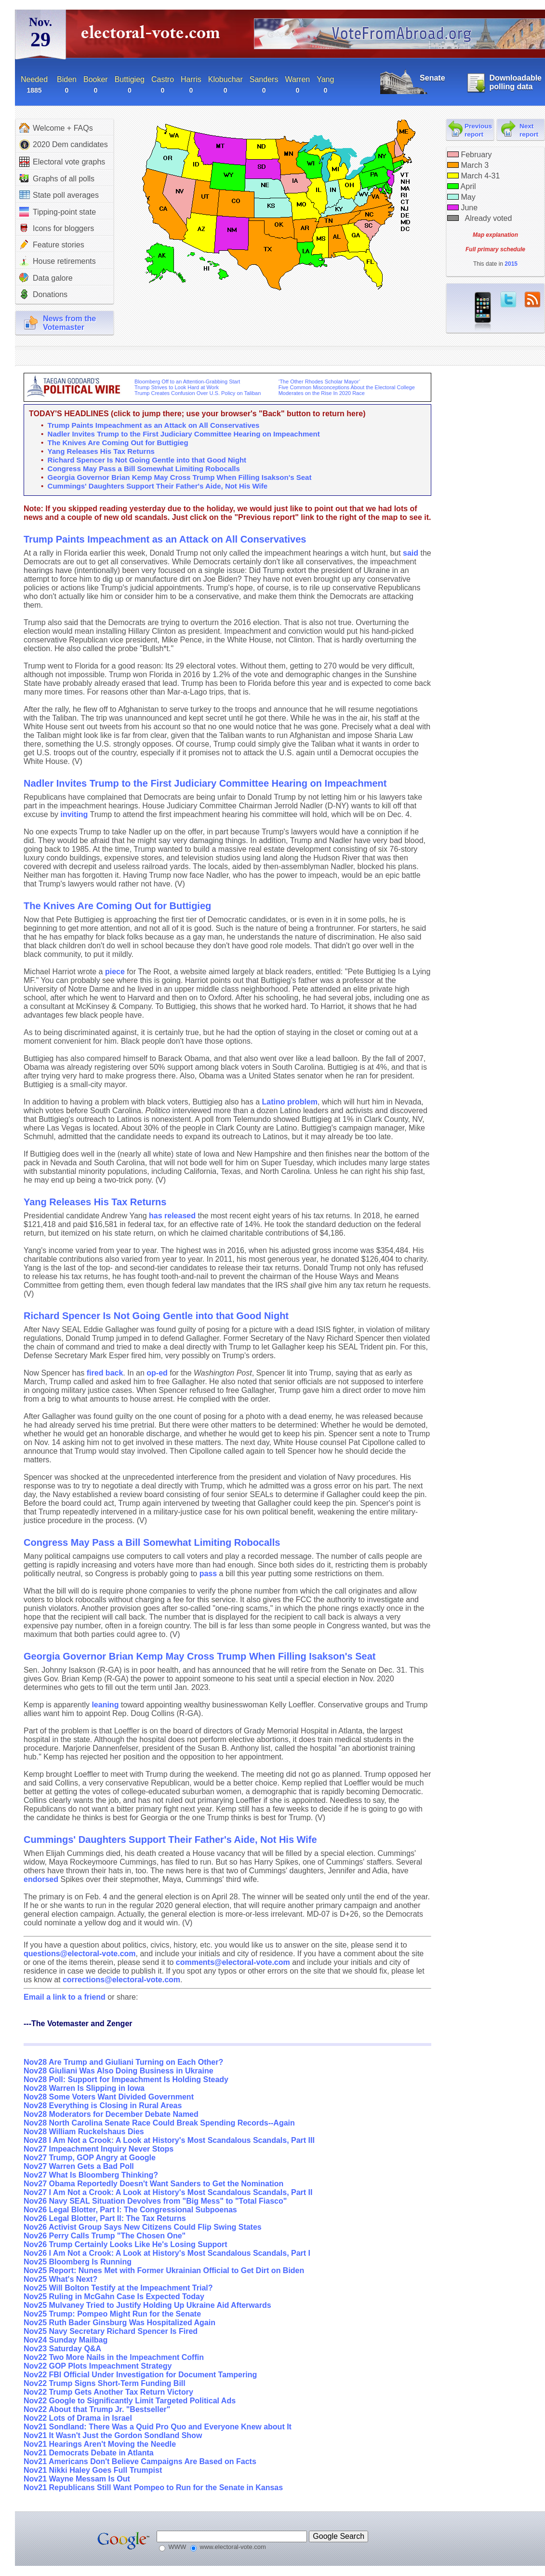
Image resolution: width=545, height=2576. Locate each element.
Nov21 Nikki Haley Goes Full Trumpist (93, 2470)
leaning (105, 1705)
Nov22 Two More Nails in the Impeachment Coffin (114, 2357)
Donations (43, 294)
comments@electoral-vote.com (233, 1962)
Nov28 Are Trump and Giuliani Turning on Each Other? (123, 2062)
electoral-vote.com (153, 36)
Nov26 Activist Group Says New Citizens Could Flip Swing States (143, 2227)
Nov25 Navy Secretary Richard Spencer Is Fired (111, 2331)
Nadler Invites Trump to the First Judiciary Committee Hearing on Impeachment (184, 434)
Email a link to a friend (65, 1997)
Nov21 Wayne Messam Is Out (77, 2479)
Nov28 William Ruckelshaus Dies (84, 2131)
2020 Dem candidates (63, 144)
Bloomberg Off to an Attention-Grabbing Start (187, 381)
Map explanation (495, 235)
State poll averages (59, 195)
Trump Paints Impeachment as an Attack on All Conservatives (154, 425)
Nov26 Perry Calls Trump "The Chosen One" (105, 2236)
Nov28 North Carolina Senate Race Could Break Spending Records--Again (159, 2123)
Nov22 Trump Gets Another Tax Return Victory (108, 2392)
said (410, 553)
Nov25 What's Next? (60, 2279)
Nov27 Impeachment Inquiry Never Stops (98, 2149)
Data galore (46, 278)
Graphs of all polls (56, 178)
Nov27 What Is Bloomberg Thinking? (91, 2175)
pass (208, 1573)
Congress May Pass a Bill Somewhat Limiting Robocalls (144, 468)
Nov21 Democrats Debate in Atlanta (89, 2453)
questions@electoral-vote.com (80, 1953)
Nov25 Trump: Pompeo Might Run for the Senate (112, 2314)
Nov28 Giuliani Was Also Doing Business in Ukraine (118, 2071)
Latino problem (290, 1102)
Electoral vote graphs (62, 162)
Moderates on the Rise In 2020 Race (322, 393)
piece (115, 972)
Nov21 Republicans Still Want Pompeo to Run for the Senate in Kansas (153, 2487)
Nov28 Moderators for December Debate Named (111, 2114)
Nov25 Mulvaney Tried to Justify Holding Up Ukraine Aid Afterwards (147, 2305)
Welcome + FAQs (56, 128)
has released (172, 1216)
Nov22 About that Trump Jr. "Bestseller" (97, 2409)
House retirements (57, 261)
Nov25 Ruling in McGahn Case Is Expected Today (114, 2296)
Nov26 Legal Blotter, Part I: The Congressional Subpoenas (130, 2210)
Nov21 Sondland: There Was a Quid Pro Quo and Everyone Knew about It (158, 2427)
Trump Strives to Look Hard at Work (176, 387)
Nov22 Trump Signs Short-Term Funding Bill (105, 2383)
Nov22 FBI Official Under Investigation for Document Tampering (140, 2375)
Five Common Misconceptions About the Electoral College (347, 387)
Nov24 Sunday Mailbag (65, 2340)
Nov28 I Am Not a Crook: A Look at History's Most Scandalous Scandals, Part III (169, 2140)
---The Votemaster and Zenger (78, 2023)
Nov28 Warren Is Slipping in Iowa (84, 2088)
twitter (508, 299)
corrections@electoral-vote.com (121, 1980)
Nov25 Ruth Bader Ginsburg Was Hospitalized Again (119, 2322)
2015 (511, 263)
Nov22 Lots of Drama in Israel (78, 2418)
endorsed (41, 1879)
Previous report (478, 130)
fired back (105, 1373)
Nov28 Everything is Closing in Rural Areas (103, 2105)
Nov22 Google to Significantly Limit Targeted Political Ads (130, 2401)
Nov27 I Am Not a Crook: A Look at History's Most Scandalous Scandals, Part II (168, 2192)
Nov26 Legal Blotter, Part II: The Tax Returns (105, 2218)
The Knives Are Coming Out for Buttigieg (118, 442)
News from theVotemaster (69, 322)
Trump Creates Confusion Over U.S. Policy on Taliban (197, 393)
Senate (432, 78)
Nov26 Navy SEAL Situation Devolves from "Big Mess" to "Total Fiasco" (155, 2201)
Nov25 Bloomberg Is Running (78, 2262)
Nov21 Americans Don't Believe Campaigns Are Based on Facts (140, 2461)
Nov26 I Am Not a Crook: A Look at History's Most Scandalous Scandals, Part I (167, 2253)
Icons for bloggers (56, 228)
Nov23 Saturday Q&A (62, 2348)
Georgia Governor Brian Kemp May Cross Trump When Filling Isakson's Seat (180, 477)
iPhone (483, 311)
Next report (528, 130)
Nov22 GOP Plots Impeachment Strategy (98, 2366)
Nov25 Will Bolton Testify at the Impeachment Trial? (118, 2288)
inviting (74, 814)
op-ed (157, 1373)
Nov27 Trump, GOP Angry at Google (90, 2157)
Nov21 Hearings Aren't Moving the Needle (100, 2444)
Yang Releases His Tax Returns (101, 451)
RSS (532, 299)
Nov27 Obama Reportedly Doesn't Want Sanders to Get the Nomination (153, 2184)
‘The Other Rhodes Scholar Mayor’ (319, 381)
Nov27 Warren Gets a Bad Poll (79, 2166)
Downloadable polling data (516, 82)
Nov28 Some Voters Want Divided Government (109, 2097)
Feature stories (51, 244)
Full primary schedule (495, 249)
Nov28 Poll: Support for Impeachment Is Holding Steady (126, 2079)
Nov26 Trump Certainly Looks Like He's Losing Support (125, 2244)
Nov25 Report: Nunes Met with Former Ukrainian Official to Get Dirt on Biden (164, 2270)
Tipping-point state (57, 212)
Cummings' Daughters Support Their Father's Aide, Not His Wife (157, 486)
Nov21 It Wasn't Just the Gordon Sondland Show (113, 2435)
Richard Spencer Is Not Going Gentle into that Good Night (147, 460)
